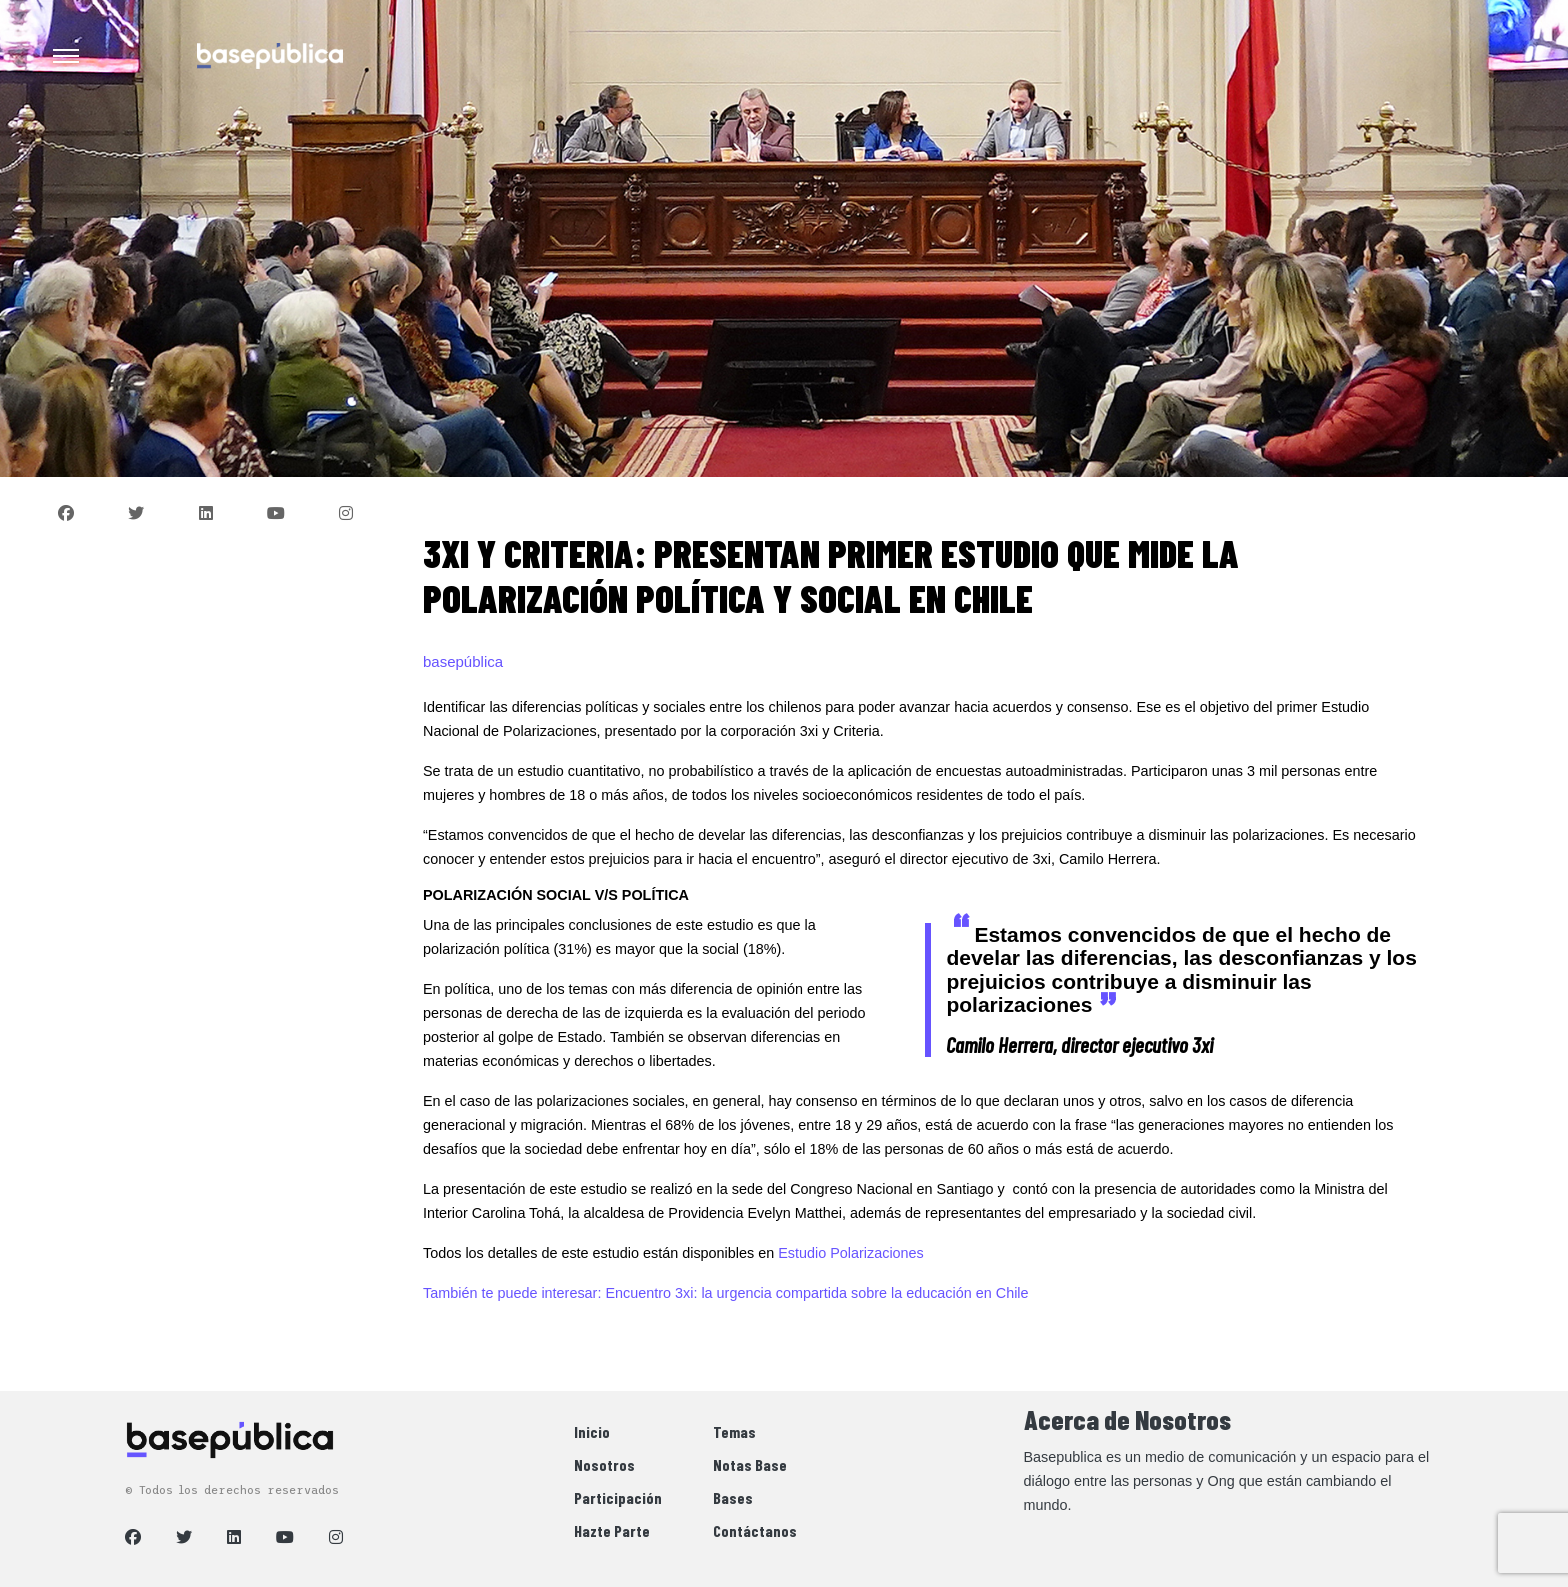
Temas (734, 1431)
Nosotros (604, 1464)
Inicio (592, 1431)
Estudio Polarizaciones (851, 1253)
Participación (618, 1497)
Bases (733, 1497)
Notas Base (750, 1464)
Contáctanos (755, 1530)
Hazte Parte (612, 1530)
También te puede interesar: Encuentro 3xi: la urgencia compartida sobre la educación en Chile (726, 1293)
